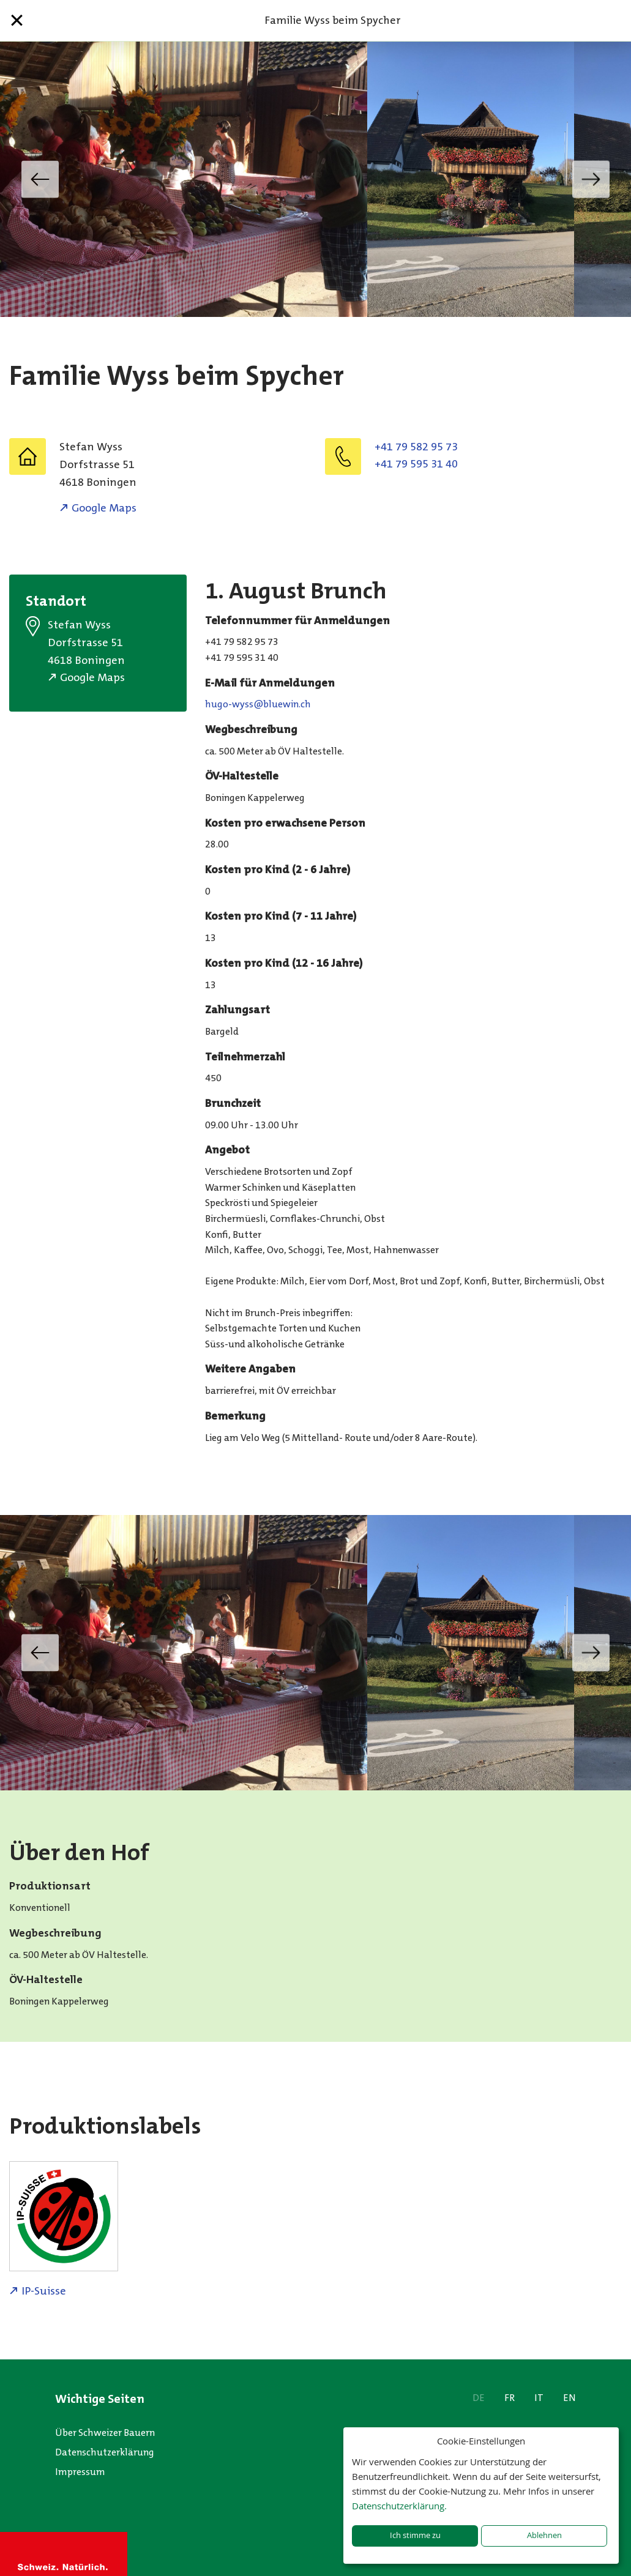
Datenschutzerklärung (104, 2452)
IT (538, 2397)
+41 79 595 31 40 (416, 463)
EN (569, 2397)
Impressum (80, 2471)
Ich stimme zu (415, 2535)
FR (509, 2397)
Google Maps (104, 508)
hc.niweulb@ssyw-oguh (258, 704)
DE (478, 2397)
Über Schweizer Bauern (105, 2432)
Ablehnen (544, 2535)
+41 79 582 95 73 (416, 446)
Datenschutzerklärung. (399, 2506)
